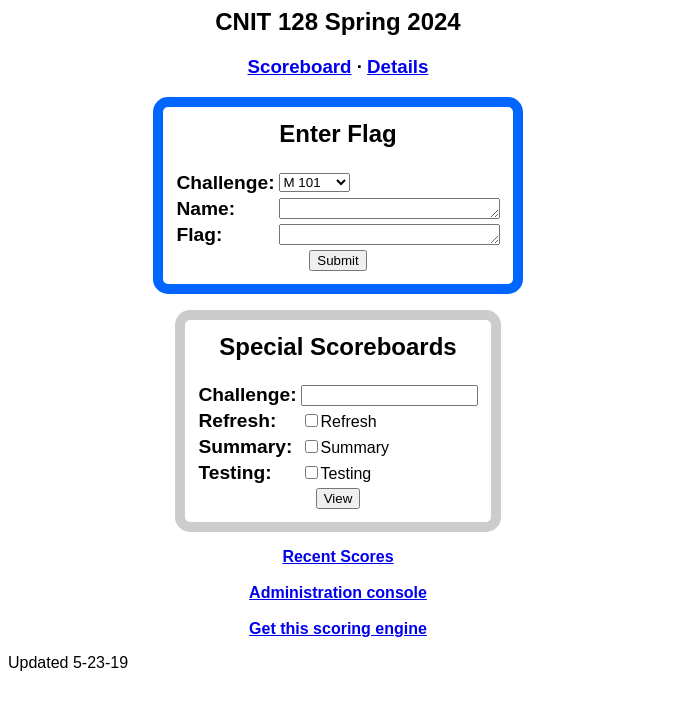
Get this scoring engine (338, 632)
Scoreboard (300, 66)
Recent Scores (337, 560)
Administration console (338, 596)
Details (397, 66)
